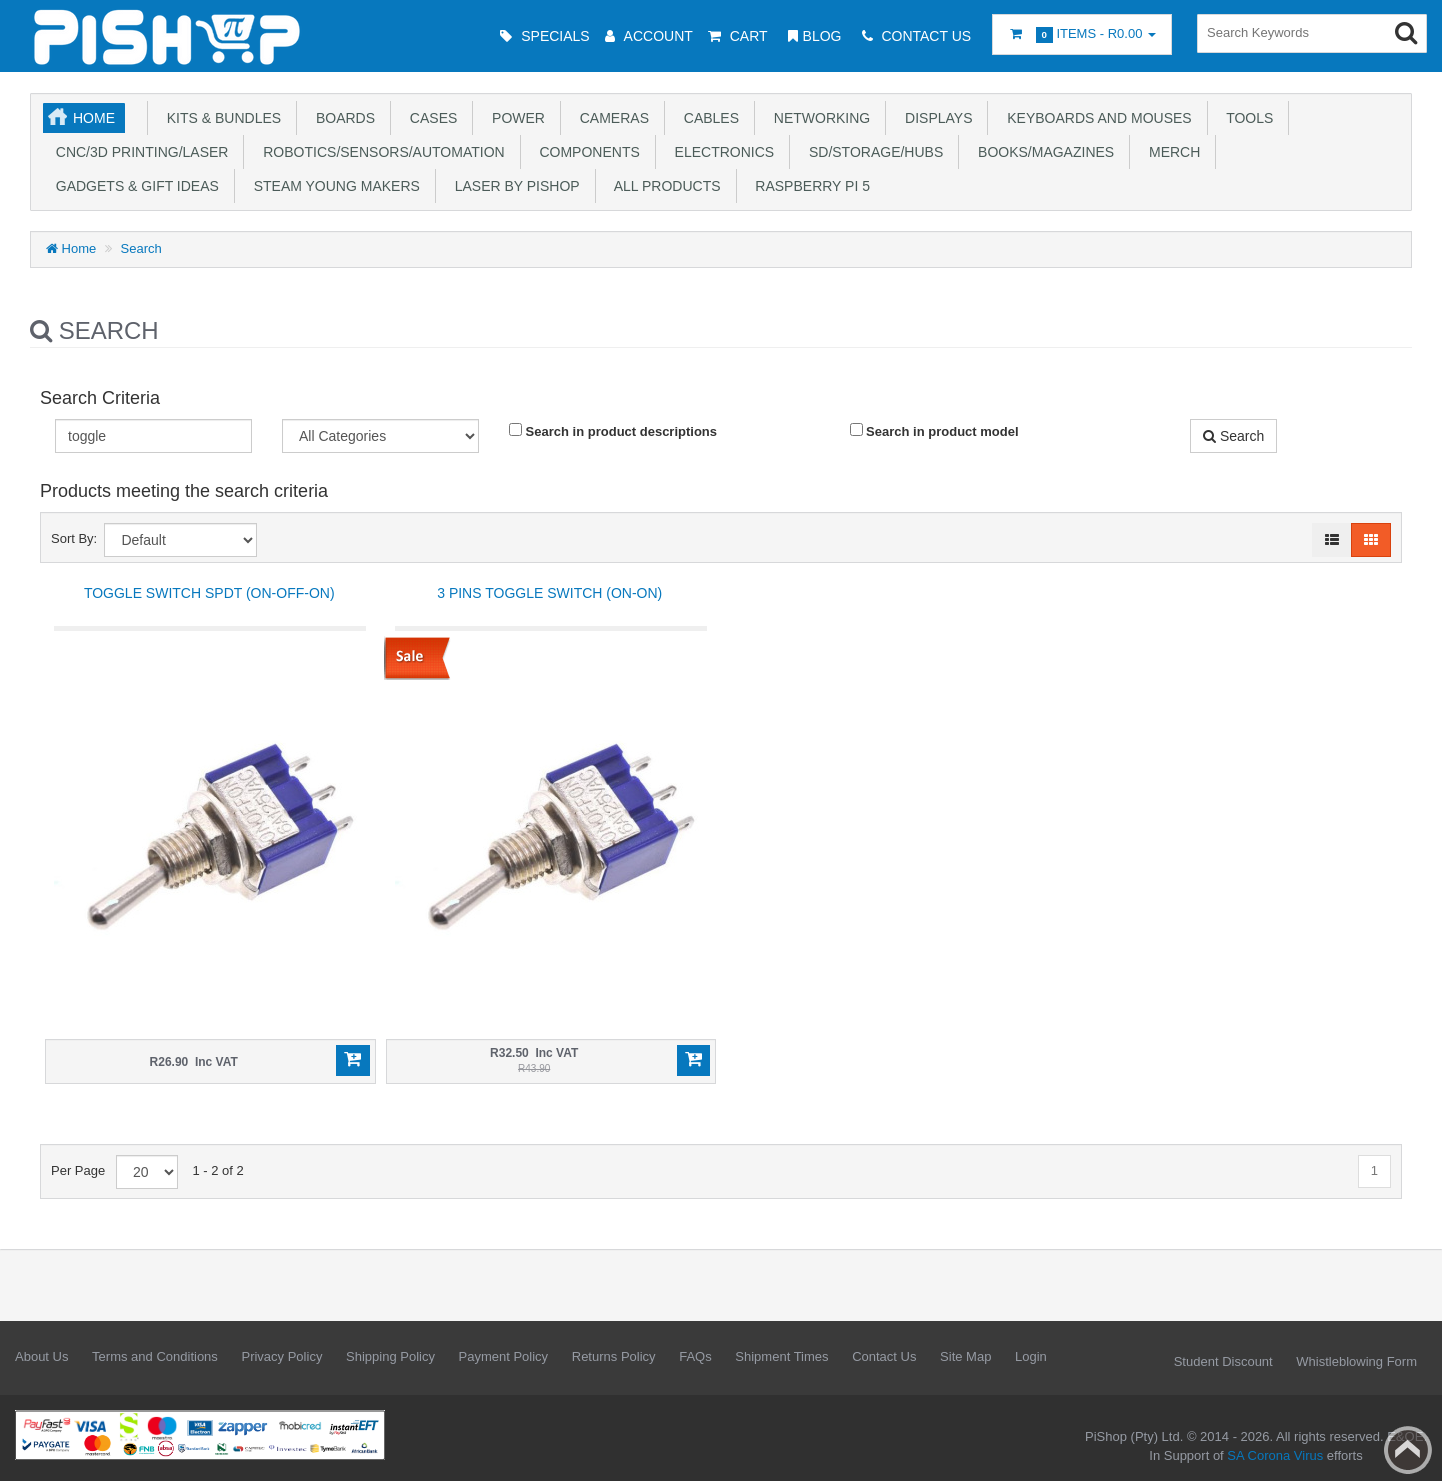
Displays (934, 118)
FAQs (695, 1356)
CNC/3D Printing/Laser (138, 152)
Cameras (610, 118)
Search (141, 248)
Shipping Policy (390, 1356)
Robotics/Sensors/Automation (379, 152)
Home (94, 118)
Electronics (720, 152)
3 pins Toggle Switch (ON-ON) (549, 593)
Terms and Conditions (155, 1356)
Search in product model (934, 431)
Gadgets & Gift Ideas (133, 186)
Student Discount (1223, 1361)
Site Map (965, 1356)
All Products (664, 186)
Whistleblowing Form (1356, 1361)
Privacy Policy (281, 1356)
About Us (41, 1356)
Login (1031, 1356)
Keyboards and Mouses (1095, 118)
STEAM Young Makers (333, 186)
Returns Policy (614, 1356)
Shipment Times (781, 1356)
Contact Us (884, 1356)
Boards (341, 118)
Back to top (1408, 1450)
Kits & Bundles (220, 118)
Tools (1246, 118)
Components (586, 152)
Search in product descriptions (613, 431)
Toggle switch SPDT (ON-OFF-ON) (209, 593)
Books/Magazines (1042, 152)
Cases (429, 118)
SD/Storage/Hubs (872, 152)
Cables (707, 118)
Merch (1170, 152)
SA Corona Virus (1275, 1455)
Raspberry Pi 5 (809, 186)
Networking (818, 118)
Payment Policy (504, 1356)
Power (514, 118)
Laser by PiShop (513, 186)
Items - (1082, 34)
